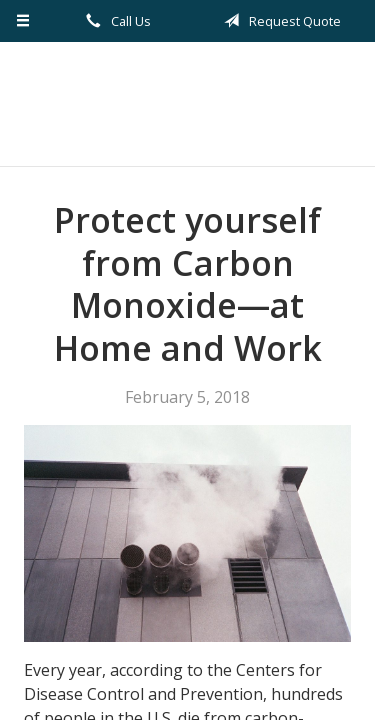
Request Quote (279, 21)
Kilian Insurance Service (187, 104)
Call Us (115, 21)
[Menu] (23, 21)
